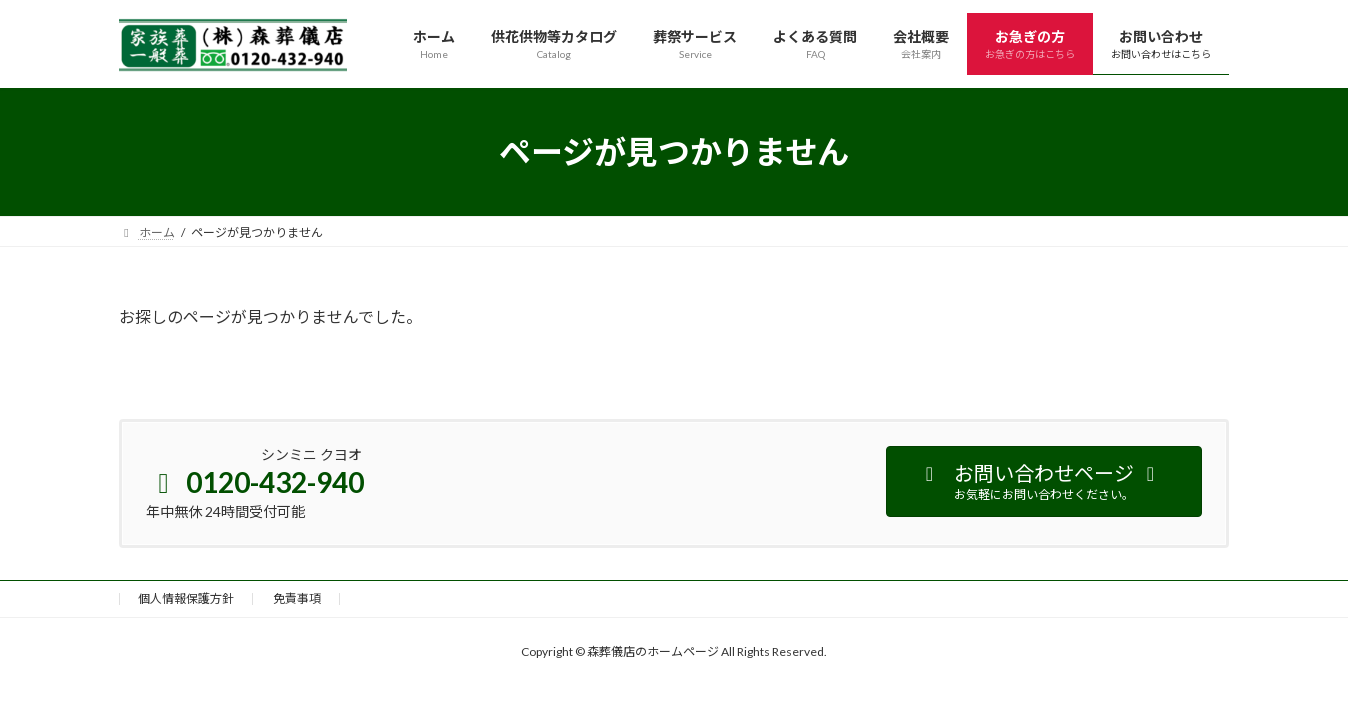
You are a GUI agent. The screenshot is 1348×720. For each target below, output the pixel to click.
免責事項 (297, 598)
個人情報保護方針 (186, 598)
